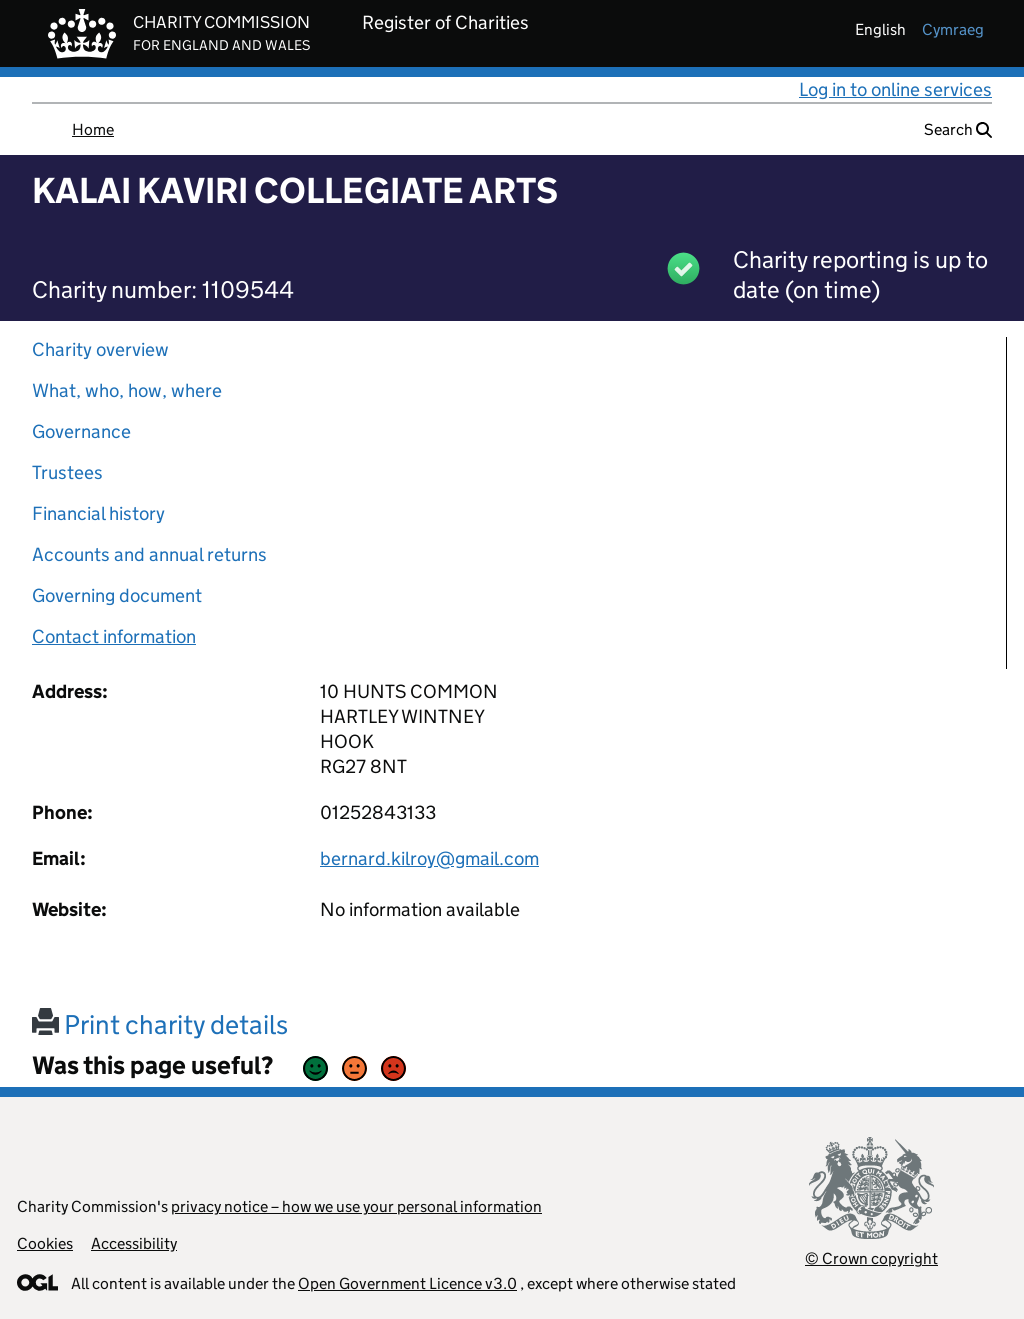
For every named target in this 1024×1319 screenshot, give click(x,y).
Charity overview (100, 349)
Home (93, 129)
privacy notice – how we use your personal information (356, 1206)
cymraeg (953, 29)
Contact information (114, 636)
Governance (81, 431)
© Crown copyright (871, 1258)
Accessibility (134, 1243)
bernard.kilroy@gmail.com (429, 858)
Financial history (98, 513)
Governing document (117, 595)
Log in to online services (895, 89)
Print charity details (160, 1024)
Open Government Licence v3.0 (407, 1283)
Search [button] (958, 129)
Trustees (67, 472)
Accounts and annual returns (149, 554)
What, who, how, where (127, 390)
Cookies (45, 1243)
